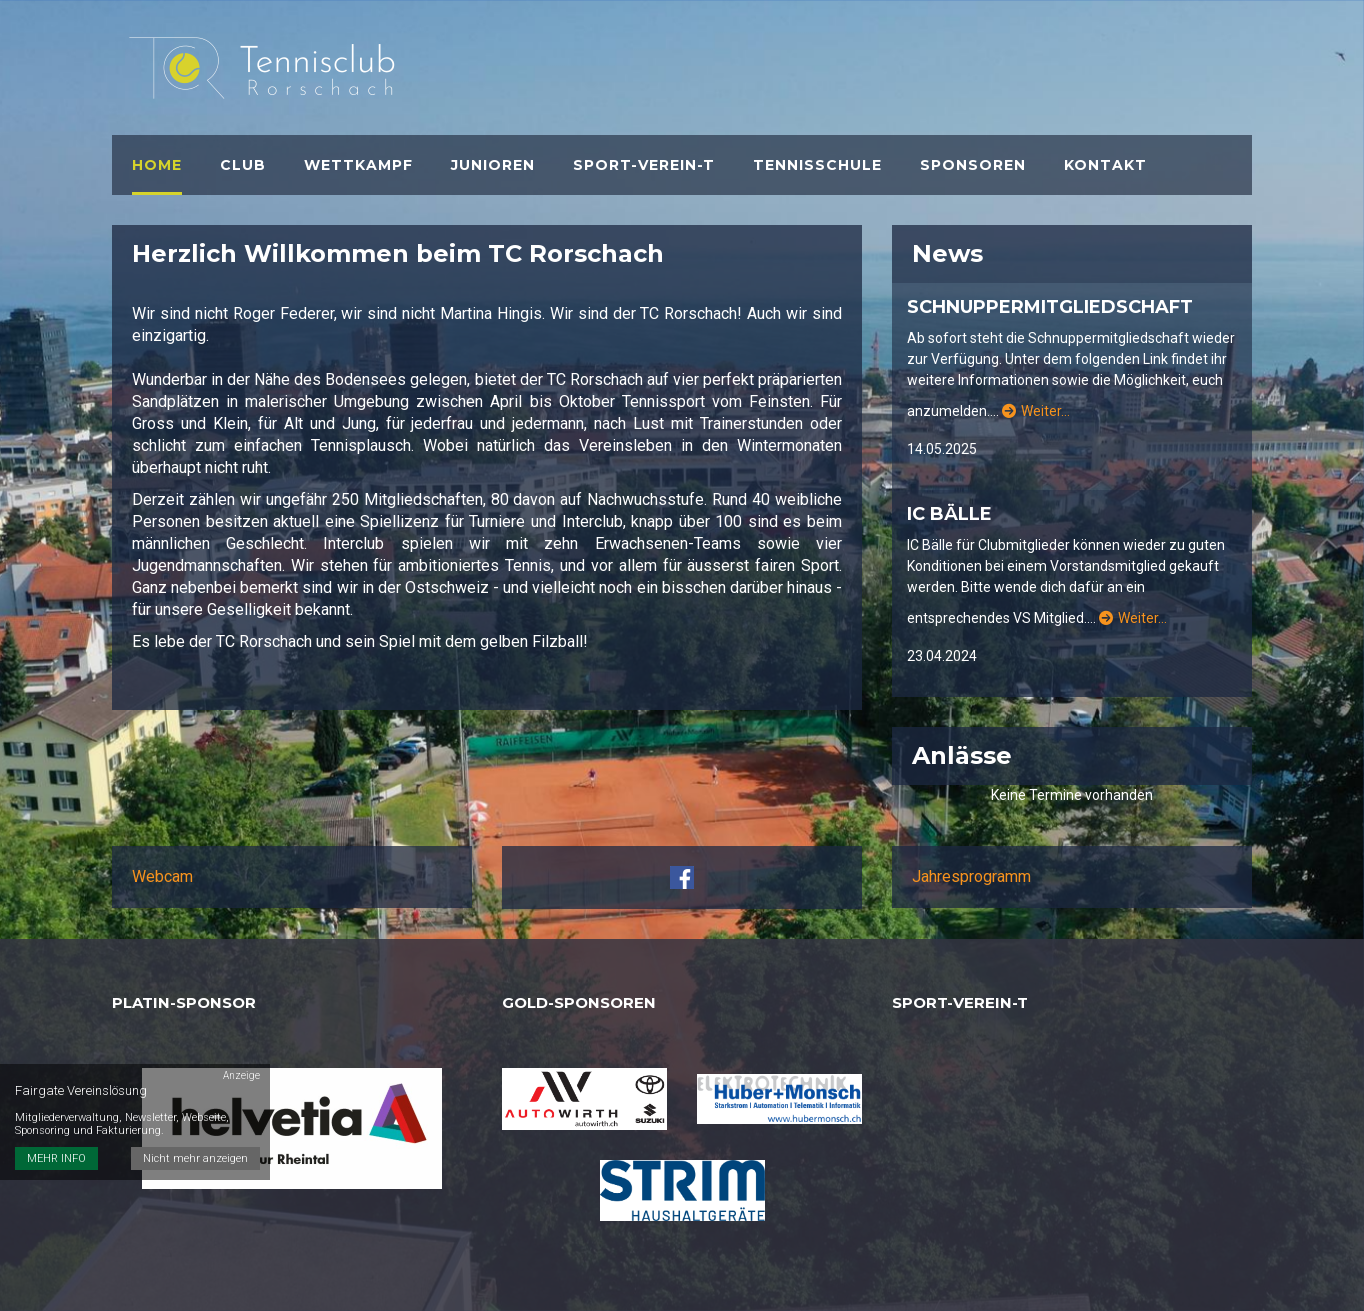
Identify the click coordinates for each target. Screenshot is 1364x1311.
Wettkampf (358, 165)
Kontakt (1105, 165)
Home (157, 165)
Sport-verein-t (644, 165)
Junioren (493, 165)
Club (243, 165)
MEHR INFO (56, 1158)
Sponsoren (973, 165)
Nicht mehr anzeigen (195, 1158)
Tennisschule (817, 165)
